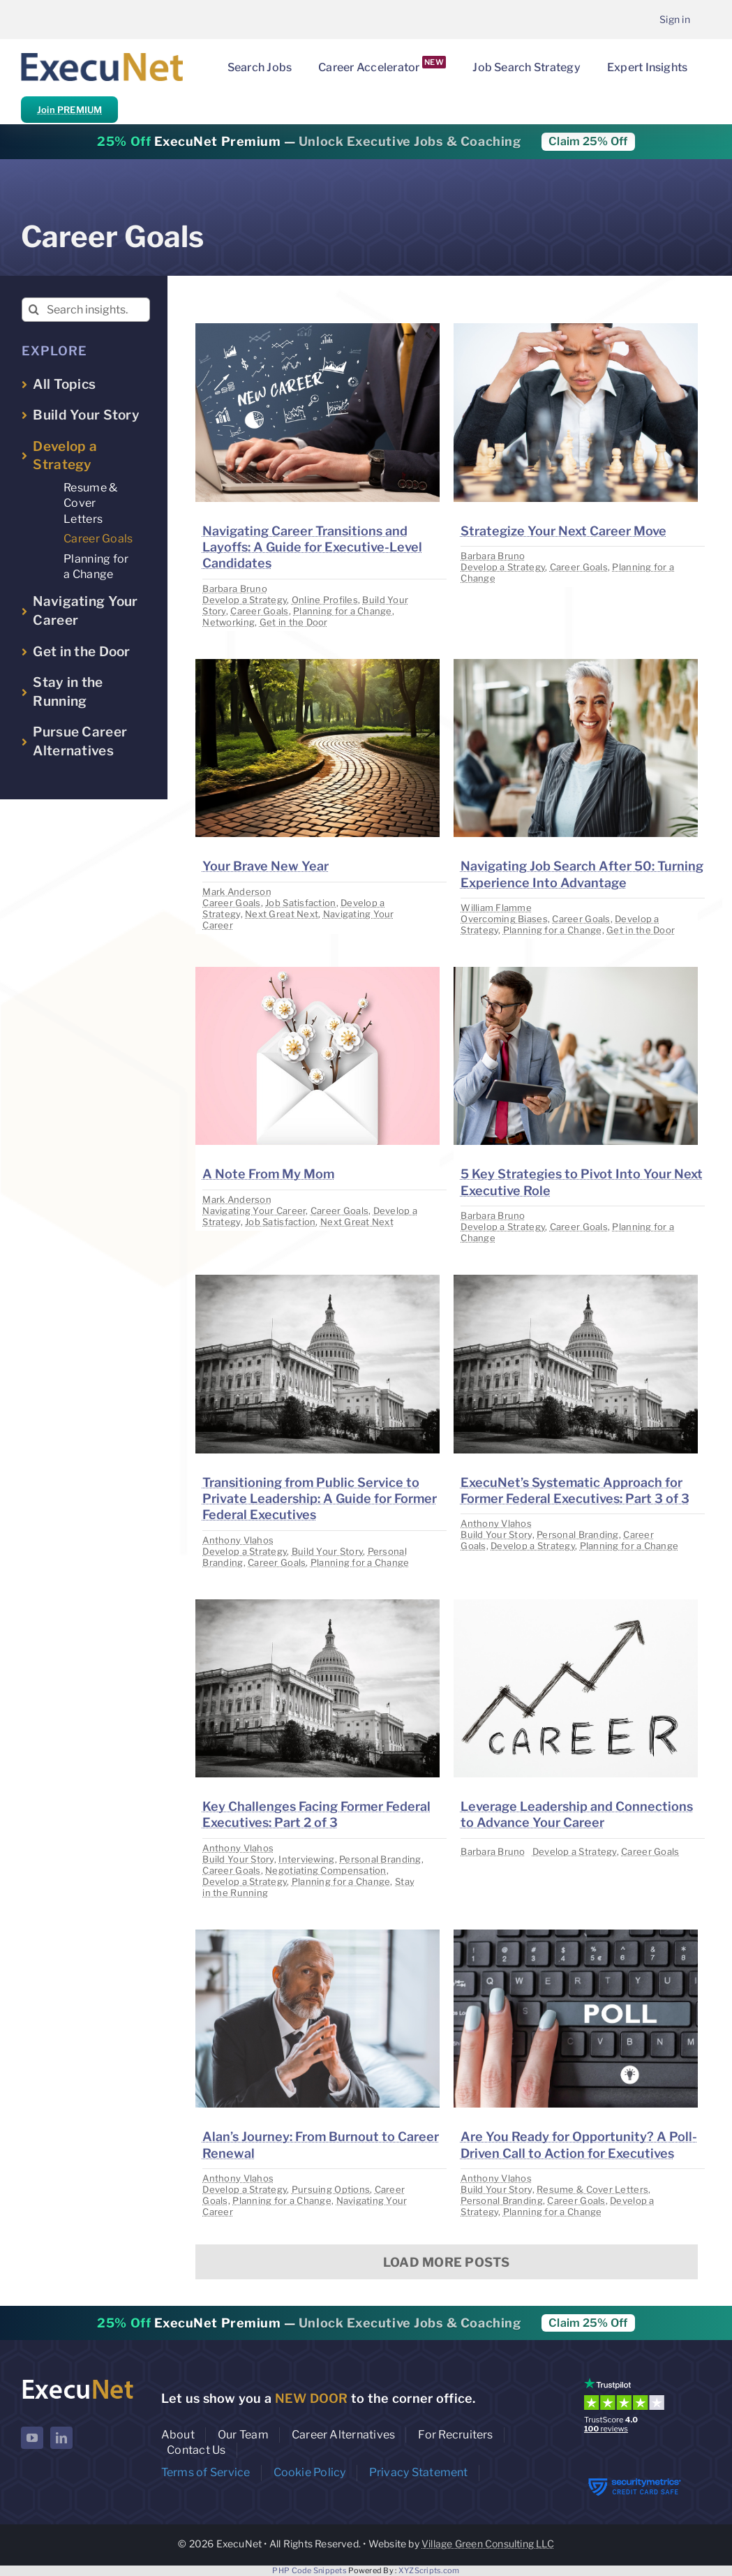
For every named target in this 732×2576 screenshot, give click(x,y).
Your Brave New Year (265, 866)
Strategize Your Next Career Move (563, 531)
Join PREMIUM (69, 109)
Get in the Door (294, 622)
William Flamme (496, 907)
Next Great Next (281, 913)
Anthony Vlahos (238, 1540)
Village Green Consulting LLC (487, 2543)
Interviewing (306, 1859)
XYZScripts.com (429, 2570)
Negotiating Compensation (325, 1870)
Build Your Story (327, 1551)
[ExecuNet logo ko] (77, 2381)
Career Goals (259, 610)
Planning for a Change (342, 610)
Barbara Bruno (234, 588)
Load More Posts (446, 2262)
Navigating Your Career (254, 1210)
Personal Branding (578, 1534)
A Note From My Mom (268, 1174)
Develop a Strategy (244, 599)
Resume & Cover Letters (592, 2189)
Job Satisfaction (300, 902)
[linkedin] (61, 2438)
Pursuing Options (331, 2189)
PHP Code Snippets (309, 2570)
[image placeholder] (317, 329)
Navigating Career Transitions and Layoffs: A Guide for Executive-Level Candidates (312, 547)
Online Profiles (325, 599)
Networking (228, 622)
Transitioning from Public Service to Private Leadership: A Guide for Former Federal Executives (319, 1499)
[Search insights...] (86, 309)
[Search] (34, 309)
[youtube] (32, 2438)
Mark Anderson (236, 891)
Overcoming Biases (504, 918)
